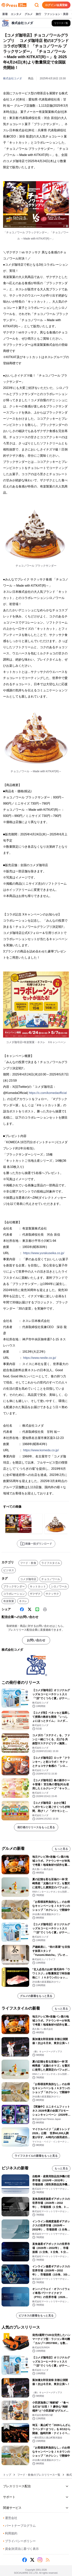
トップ (7, 2474)
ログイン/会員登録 (56, 5)
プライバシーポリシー (19, 2541)
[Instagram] (40, 2560)
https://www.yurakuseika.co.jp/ (43, 1253)
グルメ (29, 14)
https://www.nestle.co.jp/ (39, 1357)
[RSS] (47, 2560)
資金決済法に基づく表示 (21, 2548)
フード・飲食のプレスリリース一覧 (38, 2474)
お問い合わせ (36, 1640)
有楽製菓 (8, 1601)
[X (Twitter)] (29, 1609)
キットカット (38, 1586)
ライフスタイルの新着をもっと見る (36, 2155)
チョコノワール (50, 1579)
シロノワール (59, 1586)
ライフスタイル (50, 1562)
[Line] (37, 1609)
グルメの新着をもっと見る (36, 1995)
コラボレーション (14, 1593)
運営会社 (10, 2518)
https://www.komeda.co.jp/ (41, 1450)
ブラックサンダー (14, 1586)
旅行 (38, 14)
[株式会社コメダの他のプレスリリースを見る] (61, 23)
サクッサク (52, 1593)
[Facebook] (22, 1609)
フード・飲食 (28, 1562)
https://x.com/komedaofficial (48, 1093)
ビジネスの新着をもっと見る (36, 2315)
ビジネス (8, 1570)
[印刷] (45, 1609)
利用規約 (10, 2533)
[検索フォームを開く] (36, 5)
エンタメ (16, 14)
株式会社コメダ (12, 78)
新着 (5, 14)
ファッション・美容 (56, 14)
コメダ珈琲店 (28, 1579)
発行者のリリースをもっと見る (36, 1827)
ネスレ (23, 1601)
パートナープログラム (19, 2525)
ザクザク (35, 1593)
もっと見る (61, 1848)
